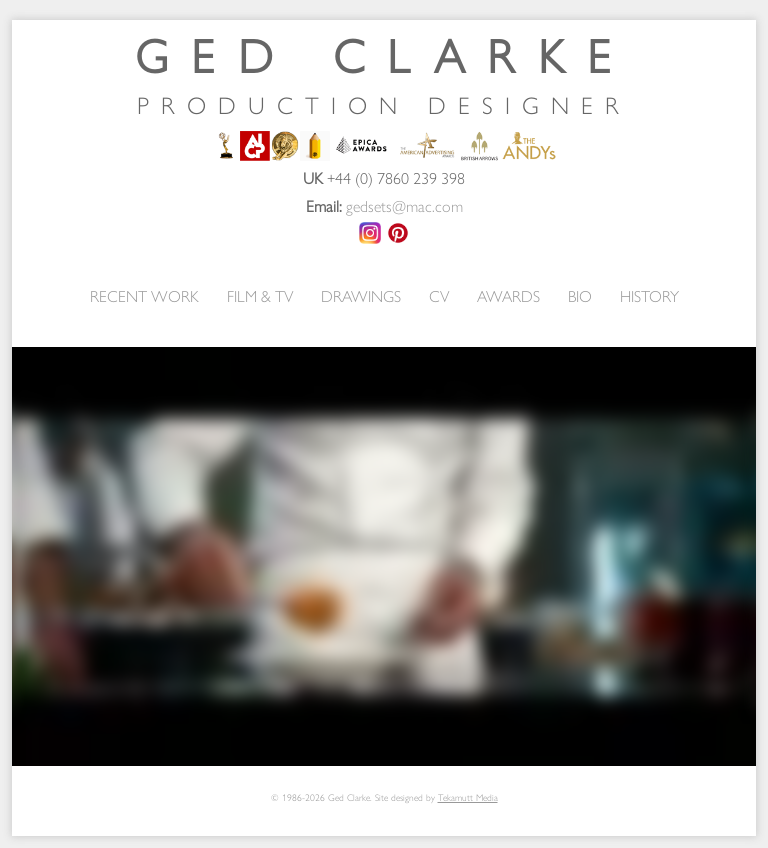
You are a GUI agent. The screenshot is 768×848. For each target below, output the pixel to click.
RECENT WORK (144, 295)
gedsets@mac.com (404, 205)
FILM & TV (260, 295)
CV (439, 295)
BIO (580, 295)
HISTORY (649, 295)
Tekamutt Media (468, 797)
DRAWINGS (361, 295)
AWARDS (508, 295)
